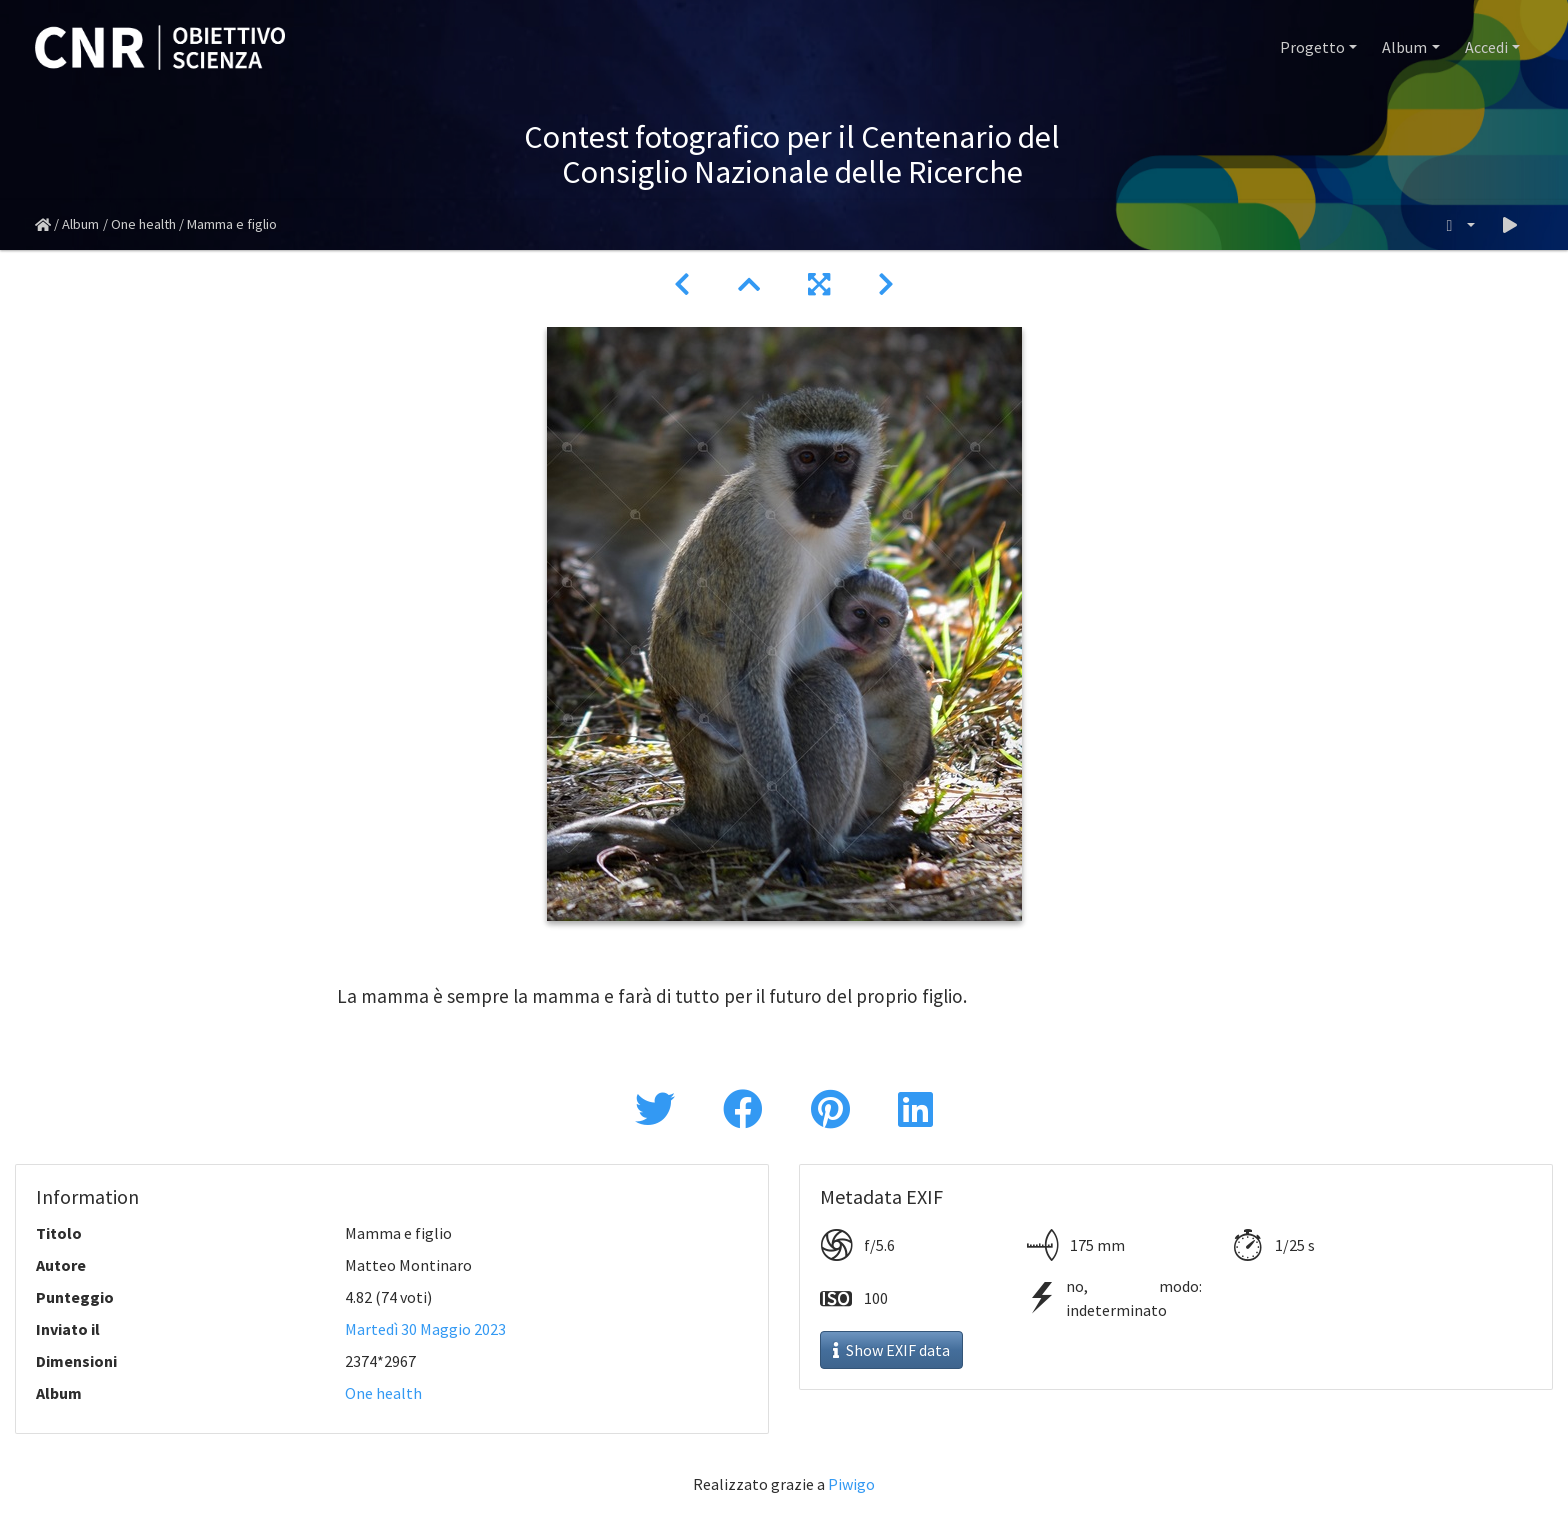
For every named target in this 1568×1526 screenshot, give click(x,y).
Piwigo (851, 1484)
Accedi (1486, 47)
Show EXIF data (891, 1350)
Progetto (1312, 47)
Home (43, 225)
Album (1404, 47)
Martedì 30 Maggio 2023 (425, 1329)
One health (143, 224)
